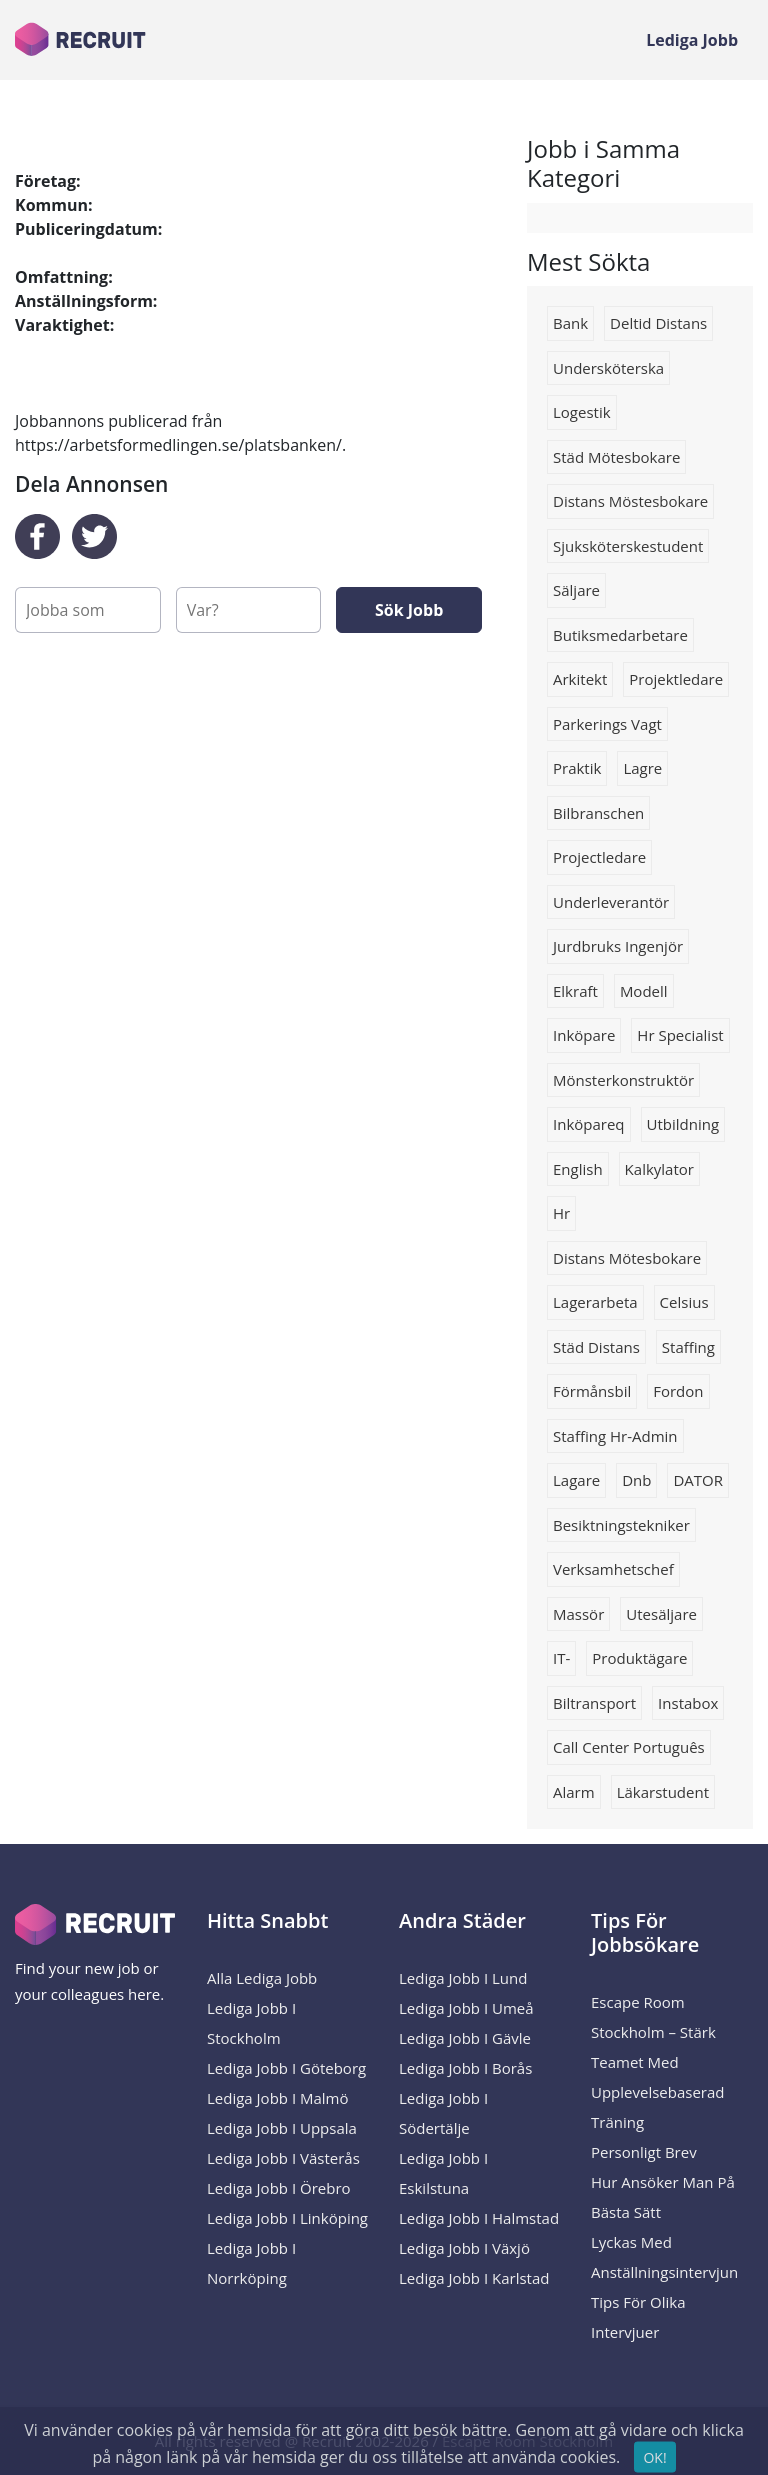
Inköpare (584, 1035)
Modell (644, 991)
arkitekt (580, 679)
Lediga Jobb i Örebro (279, 2188)
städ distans (596, 1347)
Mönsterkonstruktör (623, 1080)
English (578, 1169)
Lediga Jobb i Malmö (278, 2098)
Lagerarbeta (595, 1302)
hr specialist (680, 1035)
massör (578, 1614)
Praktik (577, 768)
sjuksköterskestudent (628, 546)
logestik (582, 412)
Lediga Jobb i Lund (463, 1978)
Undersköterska (608, 368)
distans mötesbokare (627, 1258)
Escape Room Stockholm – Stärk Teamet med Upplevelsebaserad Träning (658, 2062)
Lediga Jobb (692, 40)
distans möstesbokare (630, 501)
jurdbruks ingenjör (618, 946)
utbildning (683, 1124)
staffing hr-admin (615, 1436)
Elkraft (575, 991)
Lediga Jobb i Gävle (465, 2038)
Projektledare (676, 679)
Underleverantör (611, 902)
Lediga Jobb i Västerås (283, 2158)
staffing (688, 1347)
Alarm (574, 1792)
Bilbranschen (598, 813)
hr (561, 1213)
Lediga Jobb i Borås (465, 2068)
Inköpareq (589, 1124)
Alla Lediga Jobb (262, 1978)
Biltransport (594, 1703)
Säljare (576, 590)
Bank (570, 323)
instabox (688, 1703)
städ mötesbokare (616, 457)
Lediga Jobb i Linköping (287, 2218)
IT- (561, 1658)
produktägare (639, 1658)
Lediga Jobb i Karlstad (474, 2278)
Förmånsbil (592, 1391)
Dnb (636, 1480)
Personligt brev (644, 2152)
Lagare (576, 1480)
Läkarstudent (663, 1792)
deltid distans (658, 323)
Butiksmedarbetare (620, 635)
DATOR (698, 1480)
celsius (684, 1302)
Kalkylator (659, 1169)
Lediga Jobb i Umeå (466, 2008)
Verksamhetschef (613, 1569)
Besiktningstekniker (621, 1525)
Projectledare (599, 857)
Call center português (629, 1747)
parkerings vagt (607, 724)
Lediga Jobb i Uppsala (282, 2128)
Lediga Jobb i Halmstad (479, 2218)
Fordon (678, 1391)
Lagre (642, 768)
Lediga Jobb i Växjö (464, 2248)
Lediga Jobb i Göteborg (286, 2068)
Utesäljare (661, 1614)
